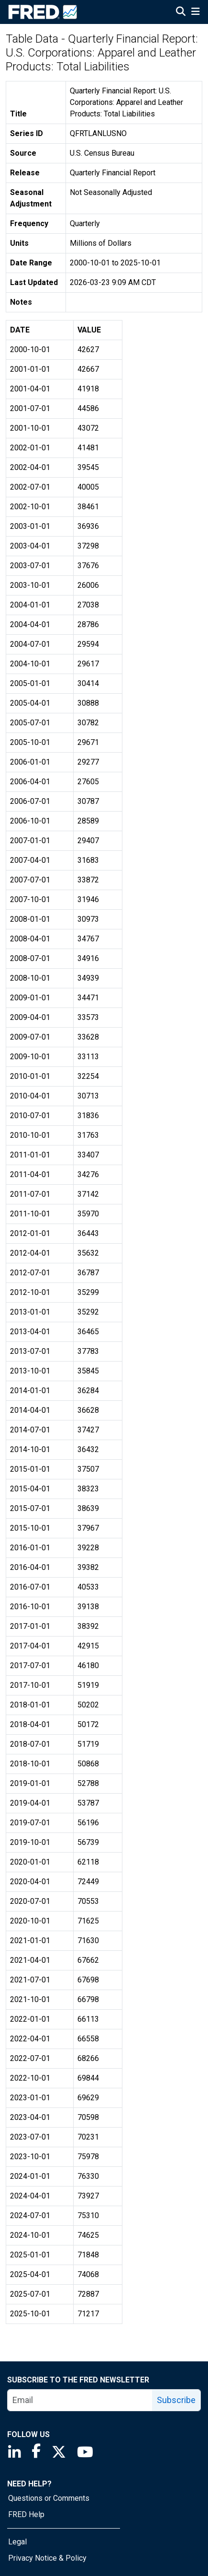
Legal (17, 2541)
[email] (80, 2400)
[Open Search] (180, 12)
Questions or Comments (48, 2498)
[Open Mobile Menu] (195, 12)
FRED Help (26, 2514)
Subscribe (176, 2400)
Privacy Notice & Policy (47, 2558)
